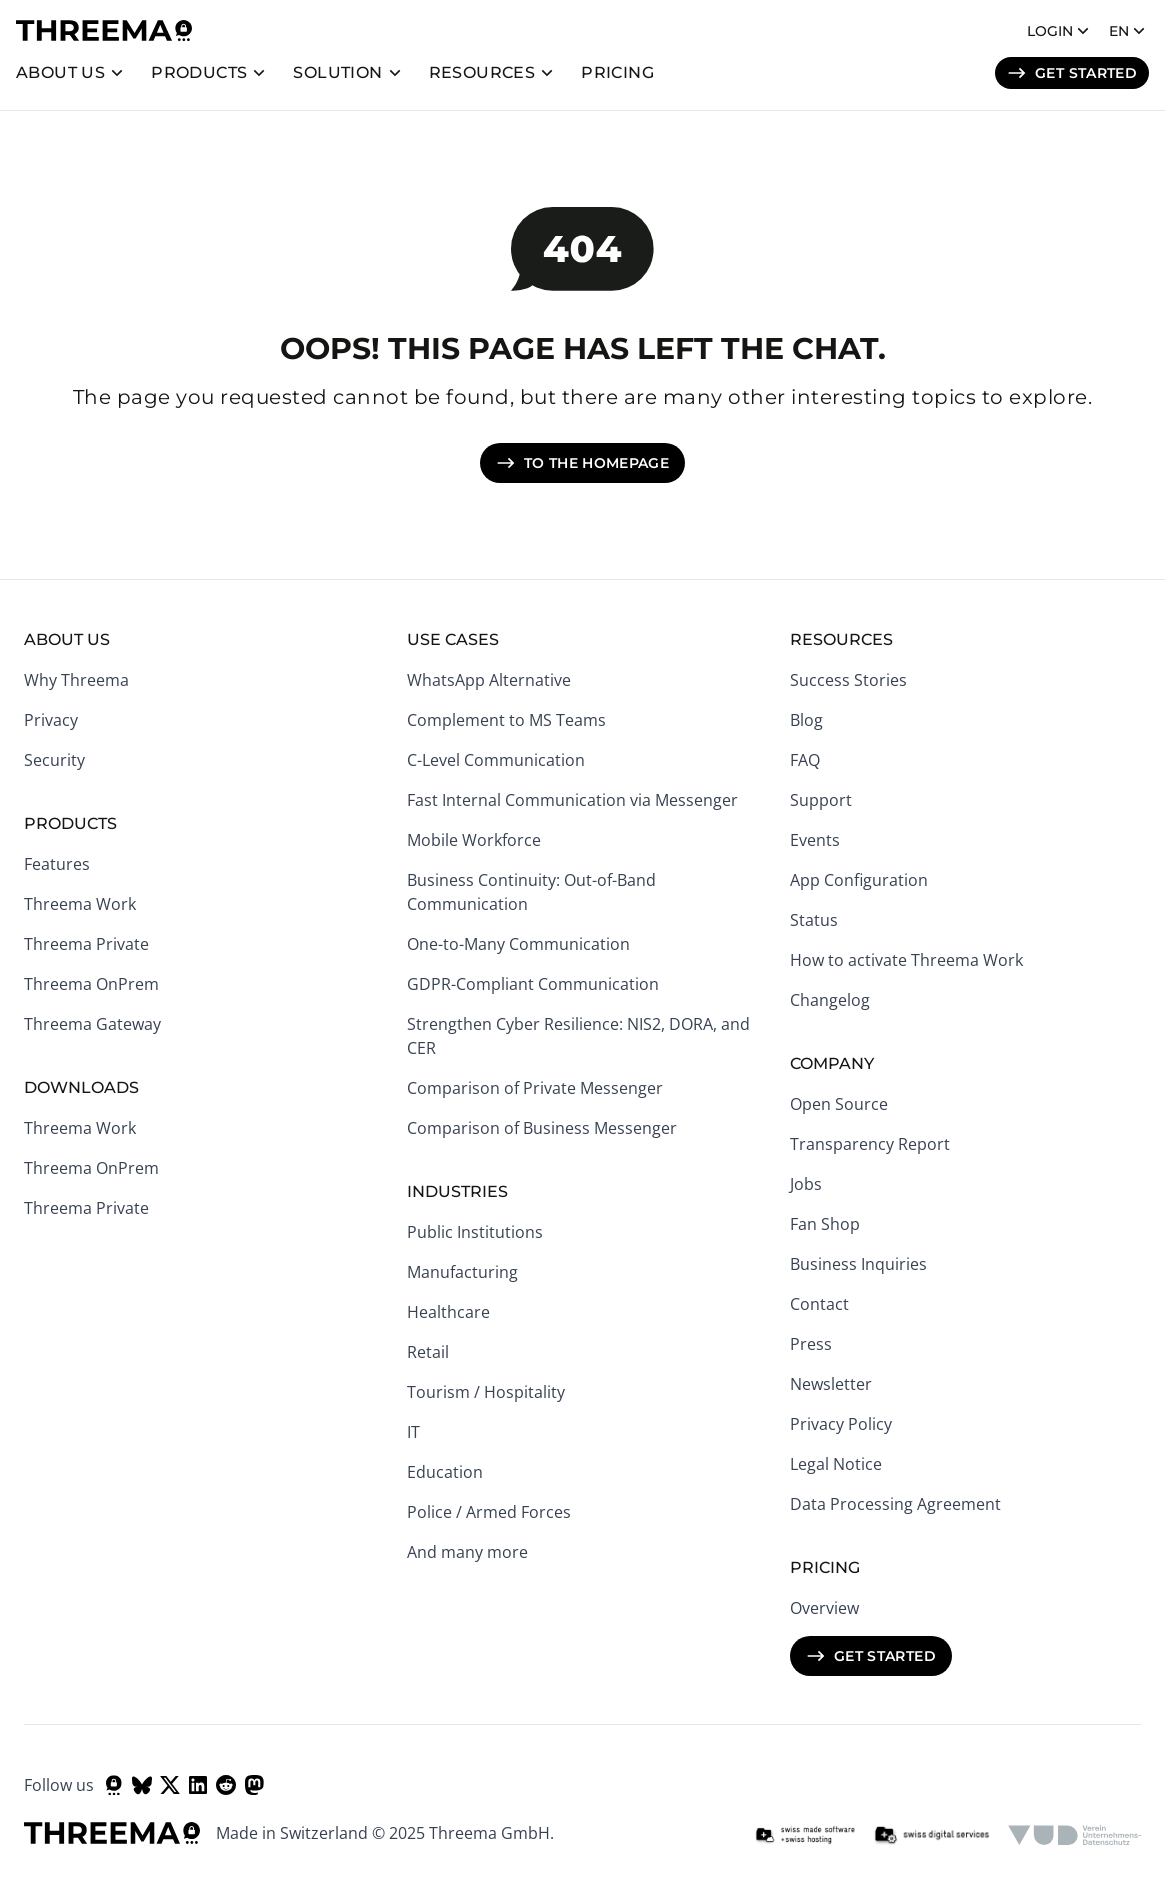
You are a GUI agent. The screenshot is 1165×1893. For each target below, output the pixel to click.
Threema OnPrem (91, 984)
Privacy (51, 720)
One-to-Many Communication (518, 944)
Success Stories (848, 680)
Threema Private (86, 944)
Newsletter (831, 1384)
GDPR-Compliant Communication (533, 984)
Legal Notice (836, 1464)
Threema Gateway (92, 1024)
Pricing (617, 72)
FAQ (805, 760)
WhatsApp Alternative (489, 680)
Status (814, 920)
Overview (824, 1608)
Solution (337, 72)
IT (413, 1432)
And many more (467, 1552)
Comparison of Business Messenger (542, 1128)
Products (199, 72)
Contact (819, 1304)
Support (821, 800)
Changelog (830, 1000)
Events (815, 840)
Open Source (839, 1104)
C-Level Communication (496, 760)
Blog (806, 720)
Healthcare (448, 1312)
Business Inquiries (858, 1264)
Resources (482, 72)
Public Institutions (475, 1232)
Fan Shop (825, 1224)
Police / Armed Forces (489, 1512)
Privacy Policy (841, 1424)
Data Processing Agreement (895, 1504)
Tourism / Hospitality (486, 1392)
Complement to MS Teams (506, 720)
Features (57, 864)
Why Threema (76, 680)
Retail (428, 1352)
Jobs (806, 1184)
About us (60, 72)
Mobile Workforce (474, 840)
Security (54, 760)
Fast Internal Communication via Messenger (572, 800)
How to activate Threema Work (906, 960)
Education (445, 1472)
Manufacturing (462, 1272)
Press (811, 1344)
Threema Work (80, 904)
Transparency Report (870, 1144)
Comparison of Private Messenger (535, 1088)
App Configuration (859, 880)
